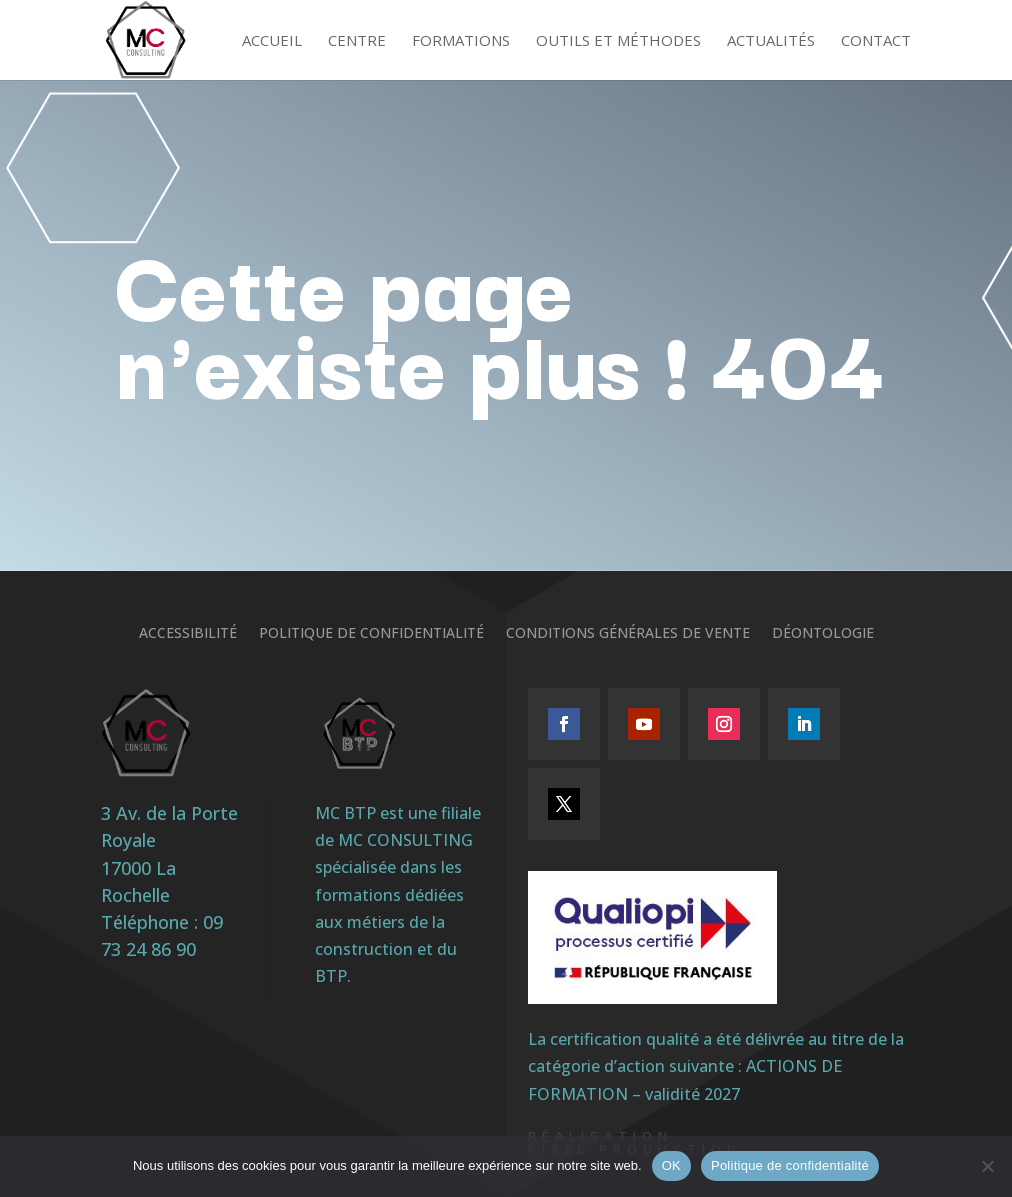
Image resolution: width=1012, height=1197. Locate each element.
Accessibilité (188, 634)
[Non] (987, 1166)
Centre (357, 41)
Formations (461, 41)
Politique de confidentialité (371, 634)
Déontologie (823, 634)
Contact (876, 41)
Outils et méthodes (618, 41)
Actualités (771, 41)
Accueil (272, 41)
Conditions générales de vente (628, 634)
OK (671, 1165)
